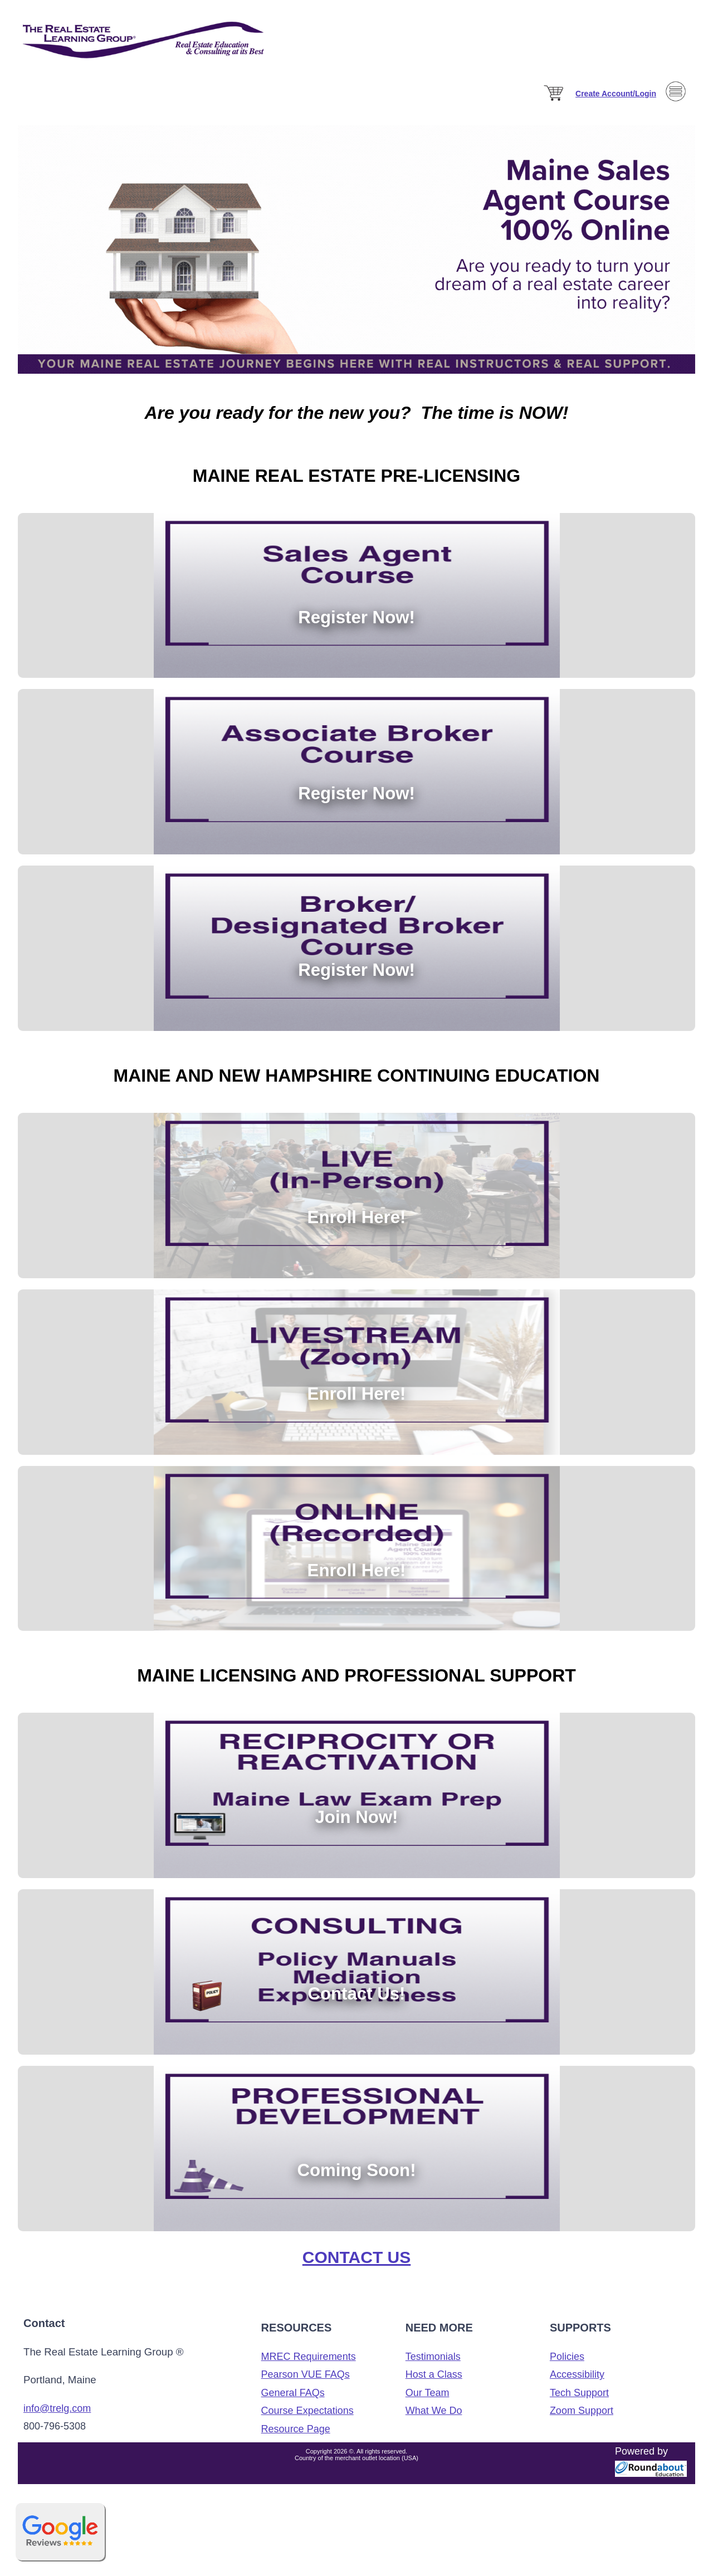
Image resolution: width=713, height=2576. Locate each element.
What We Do (434, 2419)
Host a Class (434, 2382)
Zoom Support (581, 2419)
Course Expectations (307, 2419)
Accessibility (577, 2382)
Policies (567, 2364)
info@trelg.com (57, 2416)
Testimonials (433, 2364)
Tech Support (579, 2401)
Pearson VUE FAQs (305, 2382)
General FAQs (293, 2401)
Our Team (428, 2401)
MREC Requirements (308, 2364)
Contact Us (356, 2265)
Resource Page (295, 2437)
